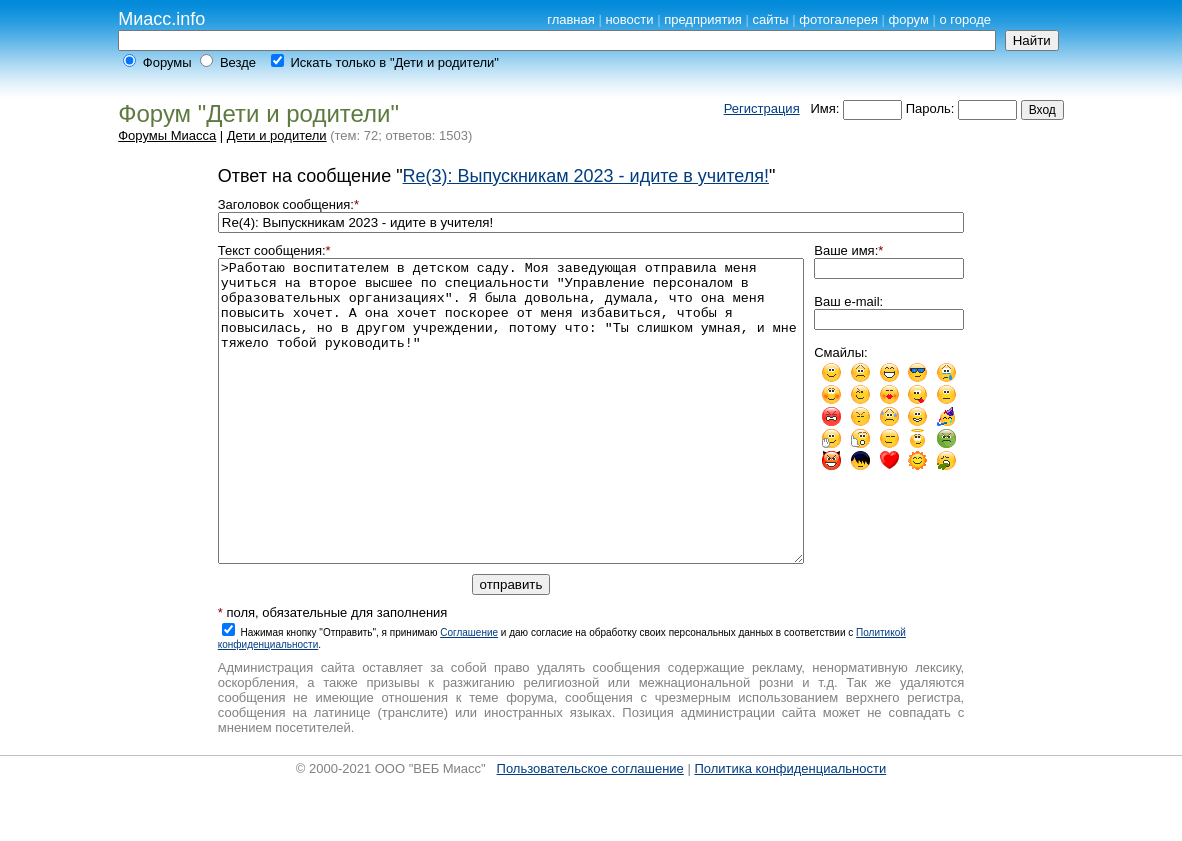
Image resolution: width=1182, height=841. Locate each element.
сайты (770, 19)
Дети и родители (277, 135)
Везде (238, 62)
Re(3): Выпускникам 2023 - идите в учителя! (586, 176)
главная (571, 19)
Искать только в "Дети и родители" (394, 62)
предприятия (703, 19)
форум (909, 19)
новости (629, 19)
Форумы (167, 62)
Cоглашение (469, 692)
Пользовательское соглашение (590, 828)
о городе (966, 19)
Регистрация (762, 108)
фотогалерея (838, 19)
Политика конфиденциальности (790, 828)
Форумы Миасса (167, 135)
